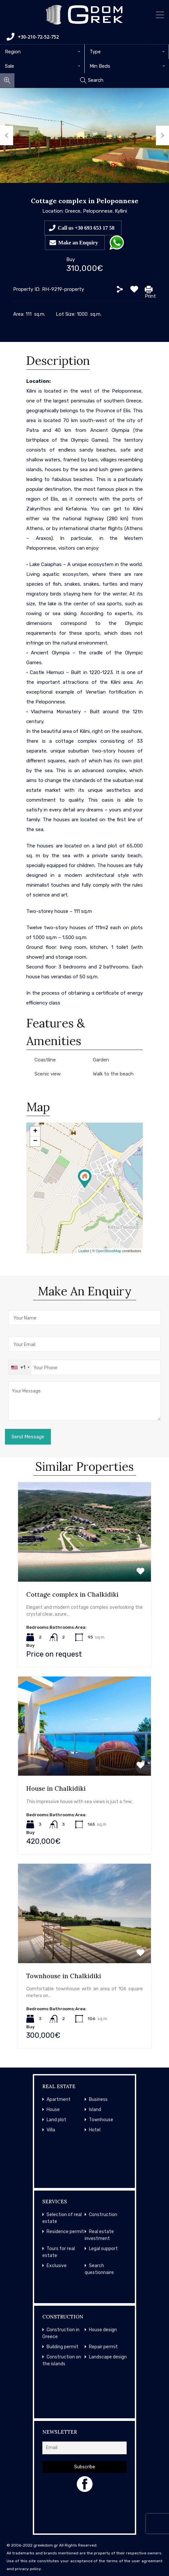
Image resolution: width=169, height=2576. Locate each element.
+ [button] (35, 1131)
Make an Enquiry (78, 242)
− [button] (35, 1141)
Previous (6, 135)
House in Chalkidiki (56, 1788)
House (53, 2109)
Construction (103, 2214)
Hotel (94, 2130)
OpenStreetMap (108, 1251)
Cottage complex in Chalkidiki (72, 1594)
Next (162, 135)
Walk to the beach (113, 1074)
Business (98, 2099)
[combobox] (42, 51)
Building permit (62, 2347)
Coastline (45, 1060)
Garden (101, 1060)
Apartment (59, 2099)
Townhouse (101, 2120)
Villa (51, 2130)
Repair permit (103, 2347)
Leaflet (83, 1251)
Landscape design (108, 2357)
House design (103, 2330)
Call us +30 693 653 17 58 (86, 227)
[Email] (84, 2448)
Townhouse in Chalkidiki (63, 1976)
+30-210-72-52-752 (33, 37)
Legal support (103, 2248)
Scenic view (47, 1074)
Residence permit (65, 2231)
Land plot (56, 2120)
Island (95, 2109)
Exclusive (57, 2265)
